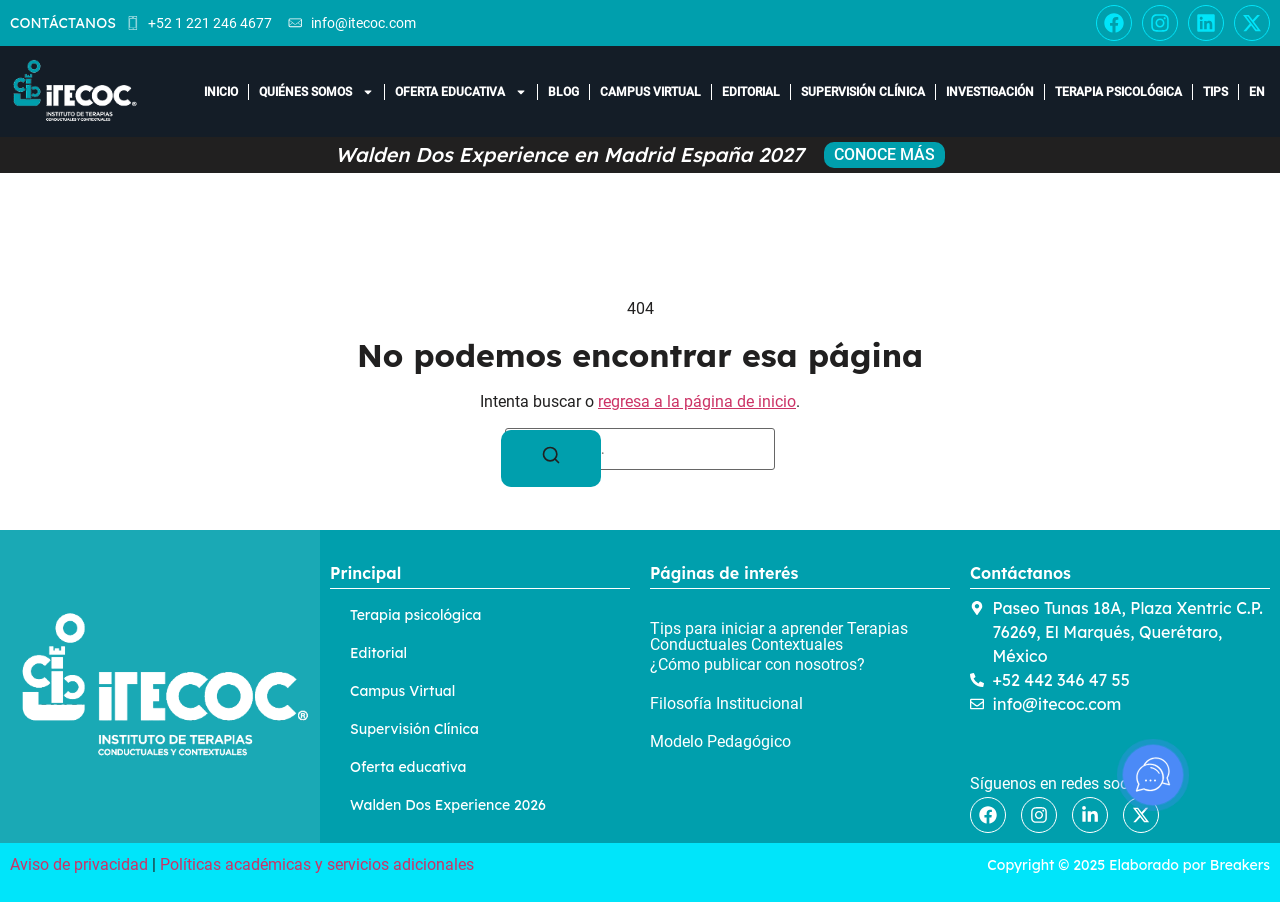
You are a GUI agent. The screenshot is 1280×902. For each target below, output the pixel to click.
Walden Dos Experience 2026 (448, 805)
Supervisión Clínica (863, 92)
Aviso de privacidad (79, 864)
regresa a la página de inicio (697, 401)
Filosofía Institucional (726, 703)
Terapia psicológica (415, 615)
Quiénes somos (316, 92)
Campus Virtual (650, 92)
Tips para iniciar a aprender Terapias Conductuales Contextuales (779, 636)
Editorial (751, 92)
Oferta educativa (461, 92)
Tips (1215, 92)
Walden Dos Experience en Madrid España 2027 (569, 154)
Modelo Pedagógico (720, 741)
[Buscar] (551, 458)
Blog (563, 92)
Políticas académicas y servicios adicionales (317, 864)
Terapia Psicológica (1118, 92)
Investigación (990, 92)
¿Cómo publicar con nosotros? (757, 664)
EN (1257, 92)
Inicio (221, 92)
